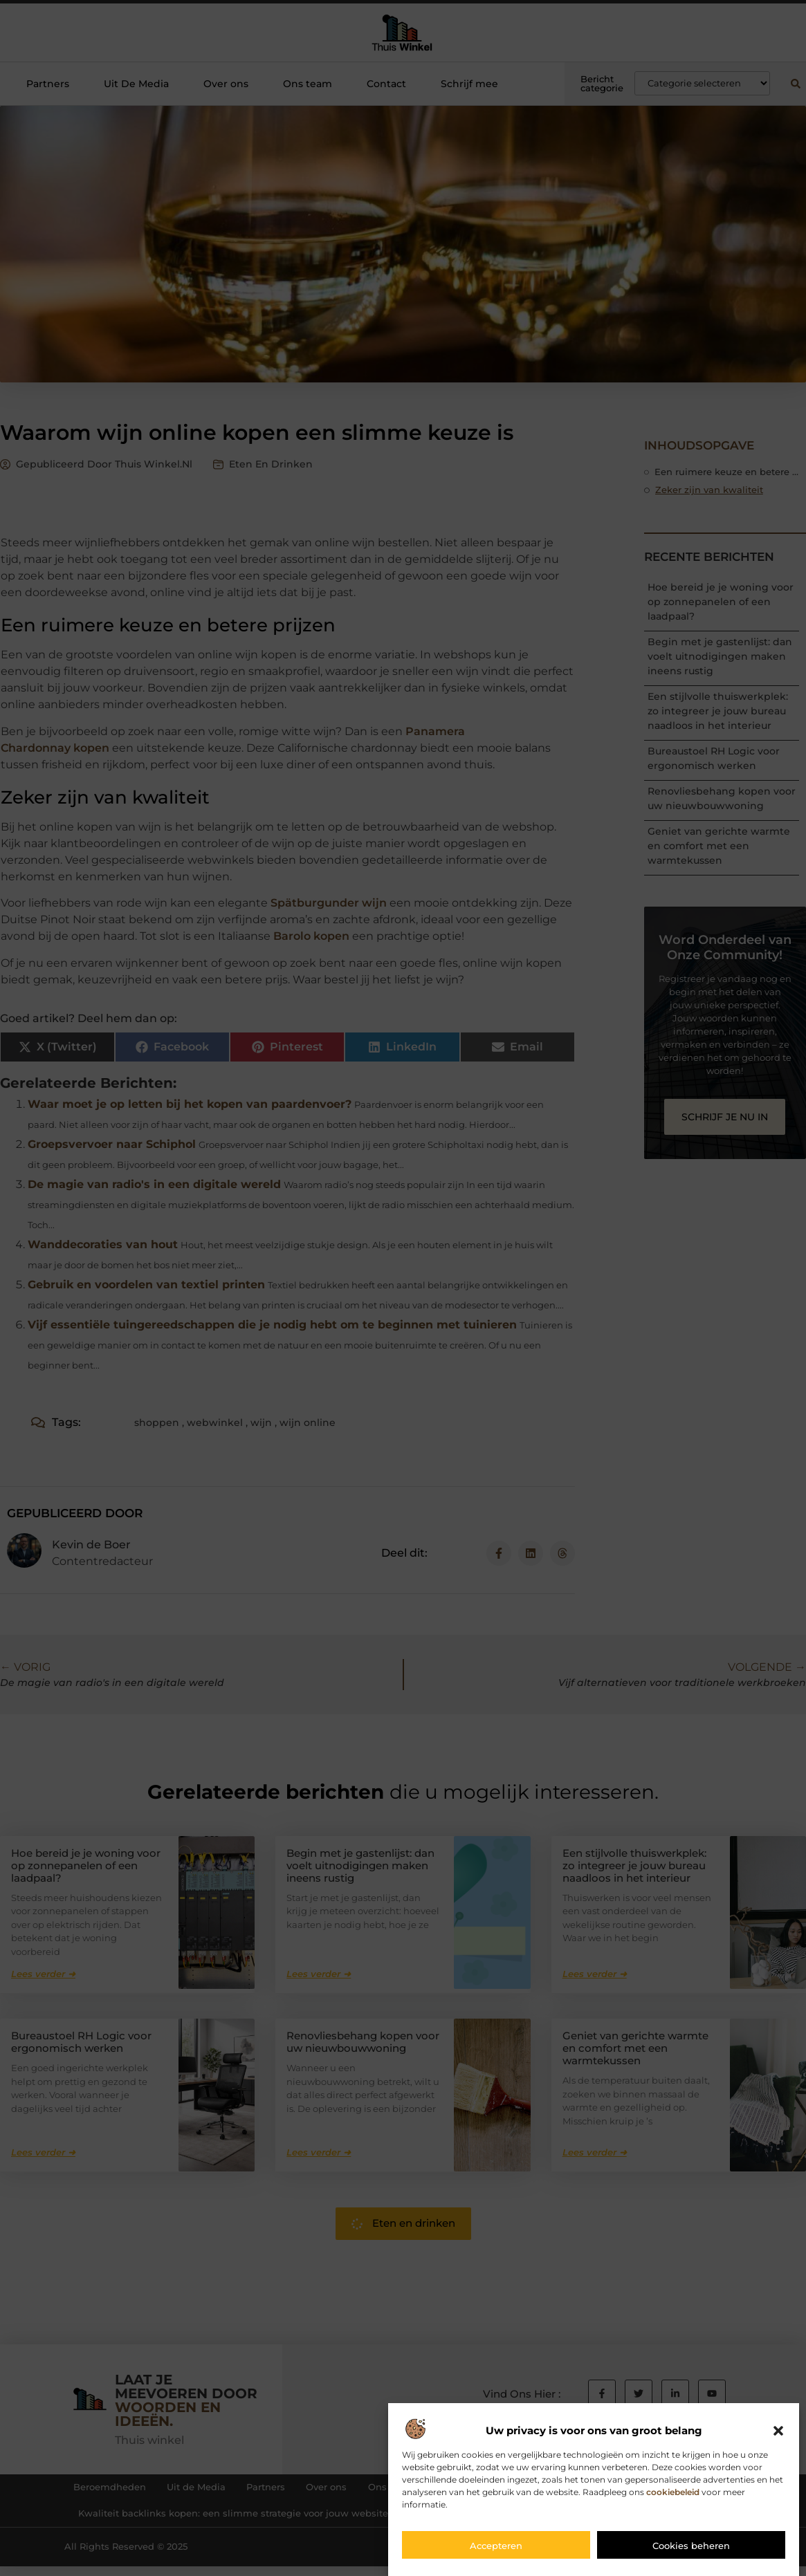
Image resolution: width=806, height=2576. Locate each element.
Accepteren (496, 2545)
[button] (778, 2431)
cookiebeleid (672, 2492)
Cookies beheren (691, 2545)
